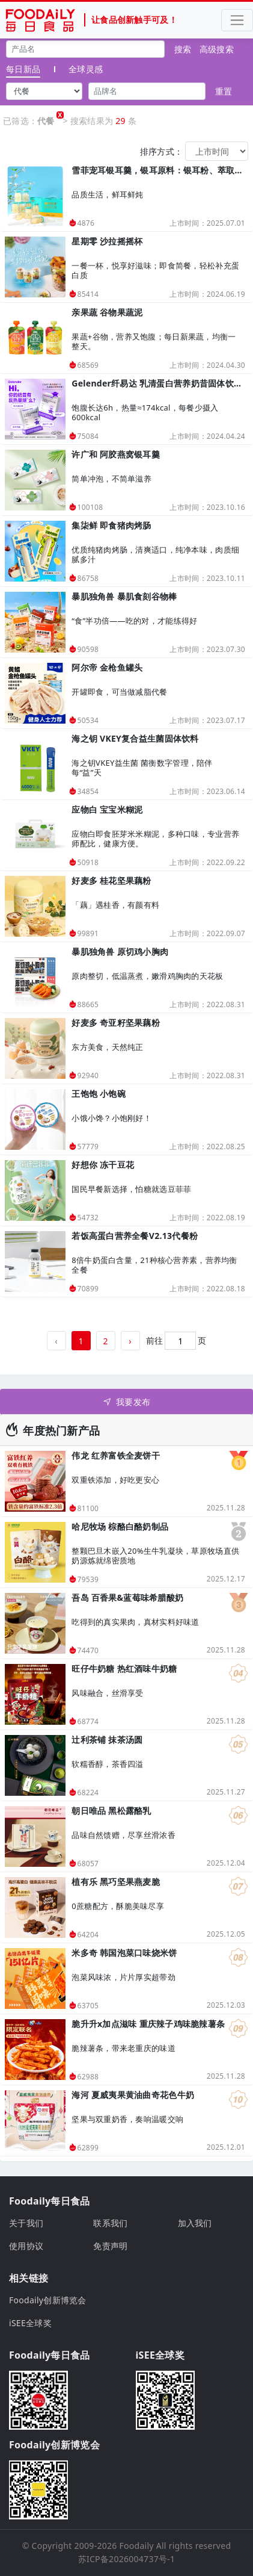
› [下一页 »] (130, 1341)
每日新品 (23, 69)
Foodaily (137, 2545)
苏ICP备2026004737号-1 (126, 2559)
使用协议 (26, 2246)
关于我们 (26, 2223)
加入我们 (195, 2223)
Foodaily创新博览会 (48, 2300)
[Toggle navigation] (237, 20)
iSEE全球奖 (30, 2323)
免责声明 (110, 2246)
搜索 (182, 49)
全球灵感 (86, 69)
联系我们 (110, 2223)
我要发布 (126, 1401)
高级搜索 (217, 49)
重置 (223, 91)
